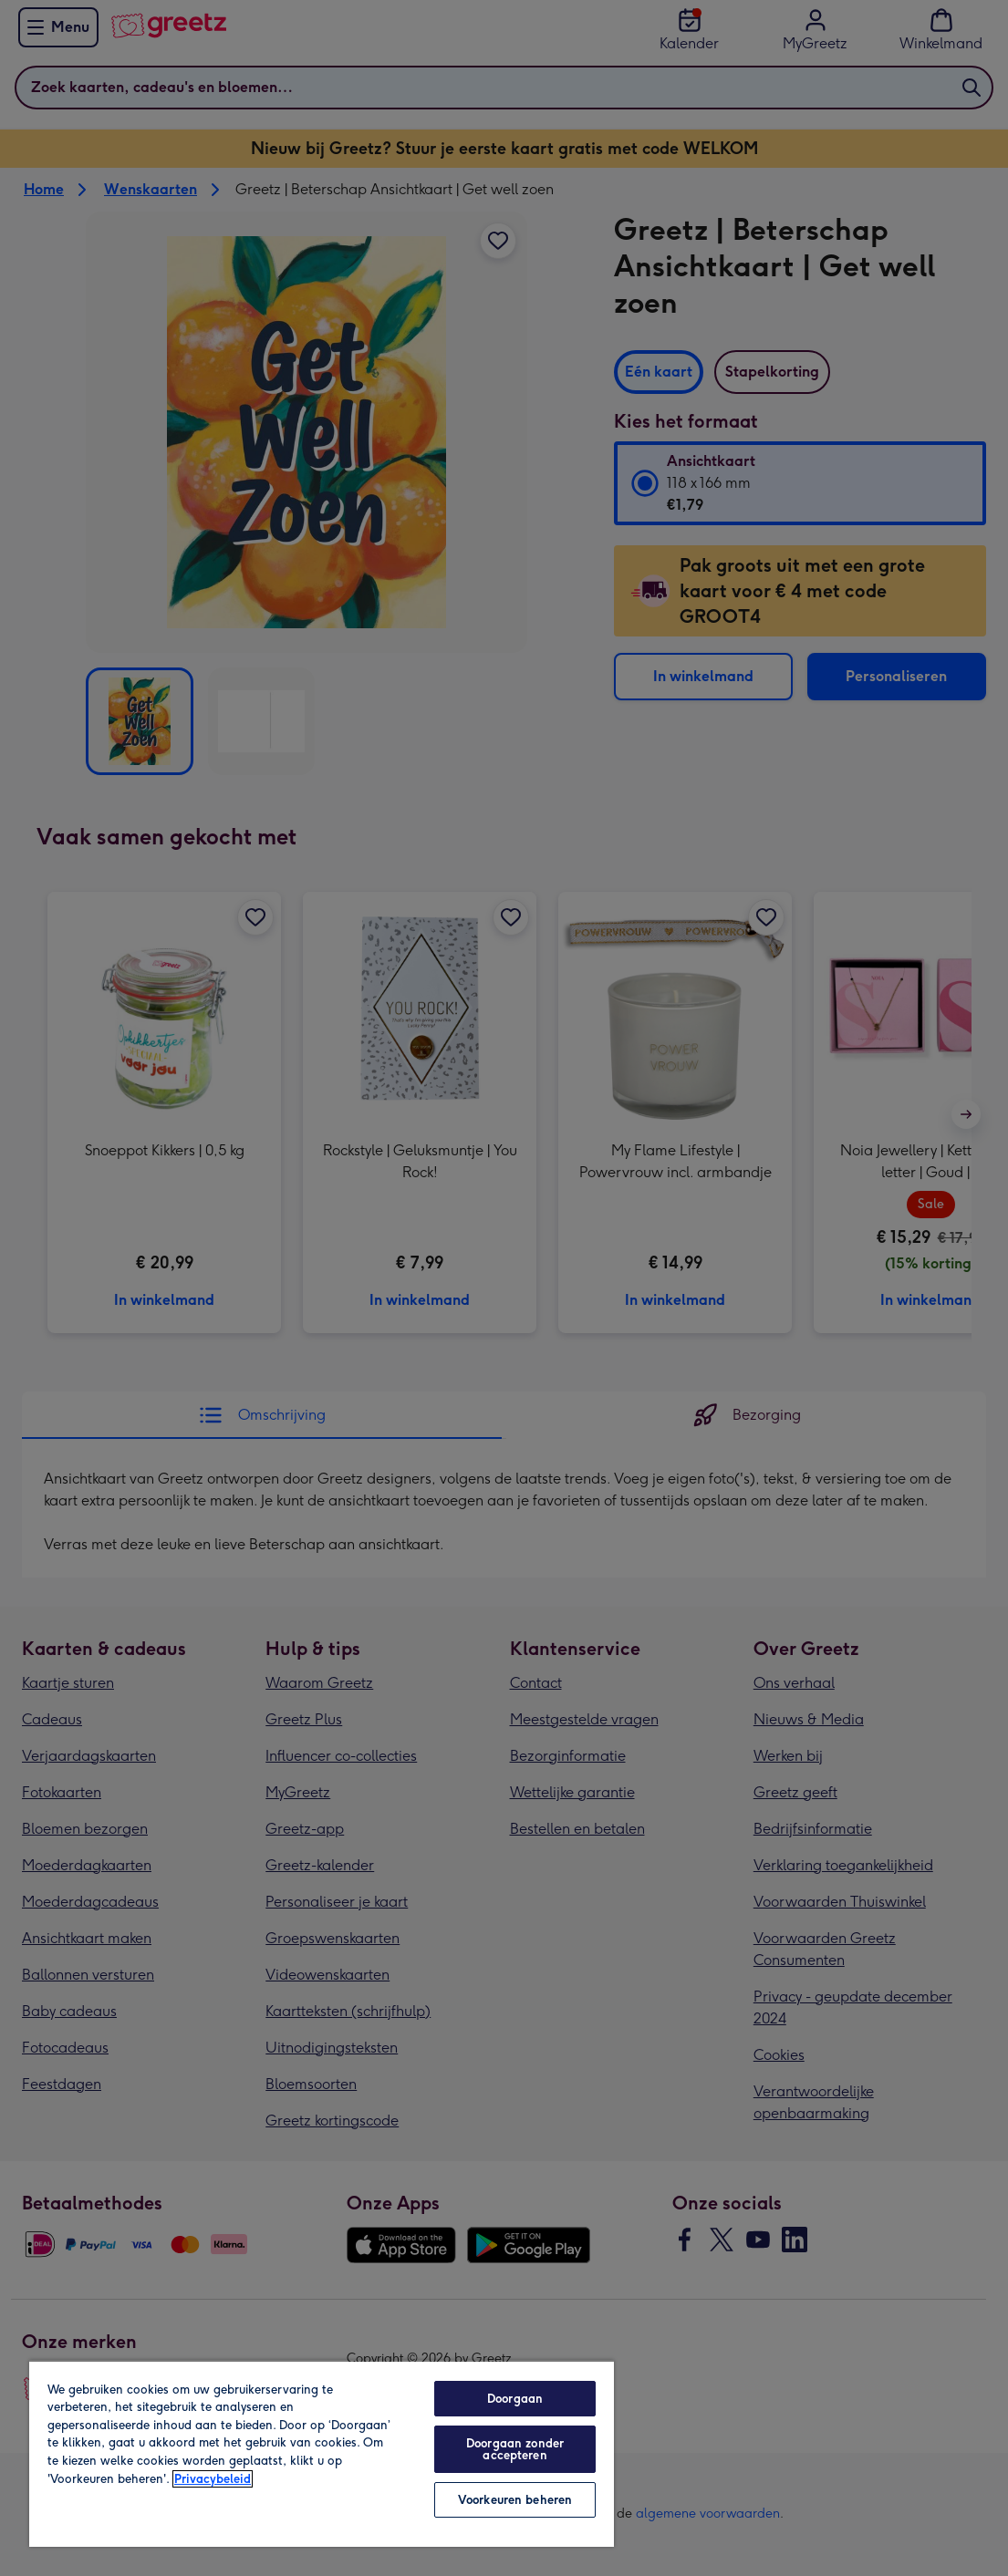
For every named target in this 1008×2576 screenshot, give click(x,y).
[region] (321, 2453)
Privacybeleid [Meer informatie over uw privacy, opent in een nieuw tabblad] (212, 2479)
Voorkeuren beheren (515, 2500)
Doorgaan (515, 2398)
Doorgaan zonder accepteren (515, 2449)
